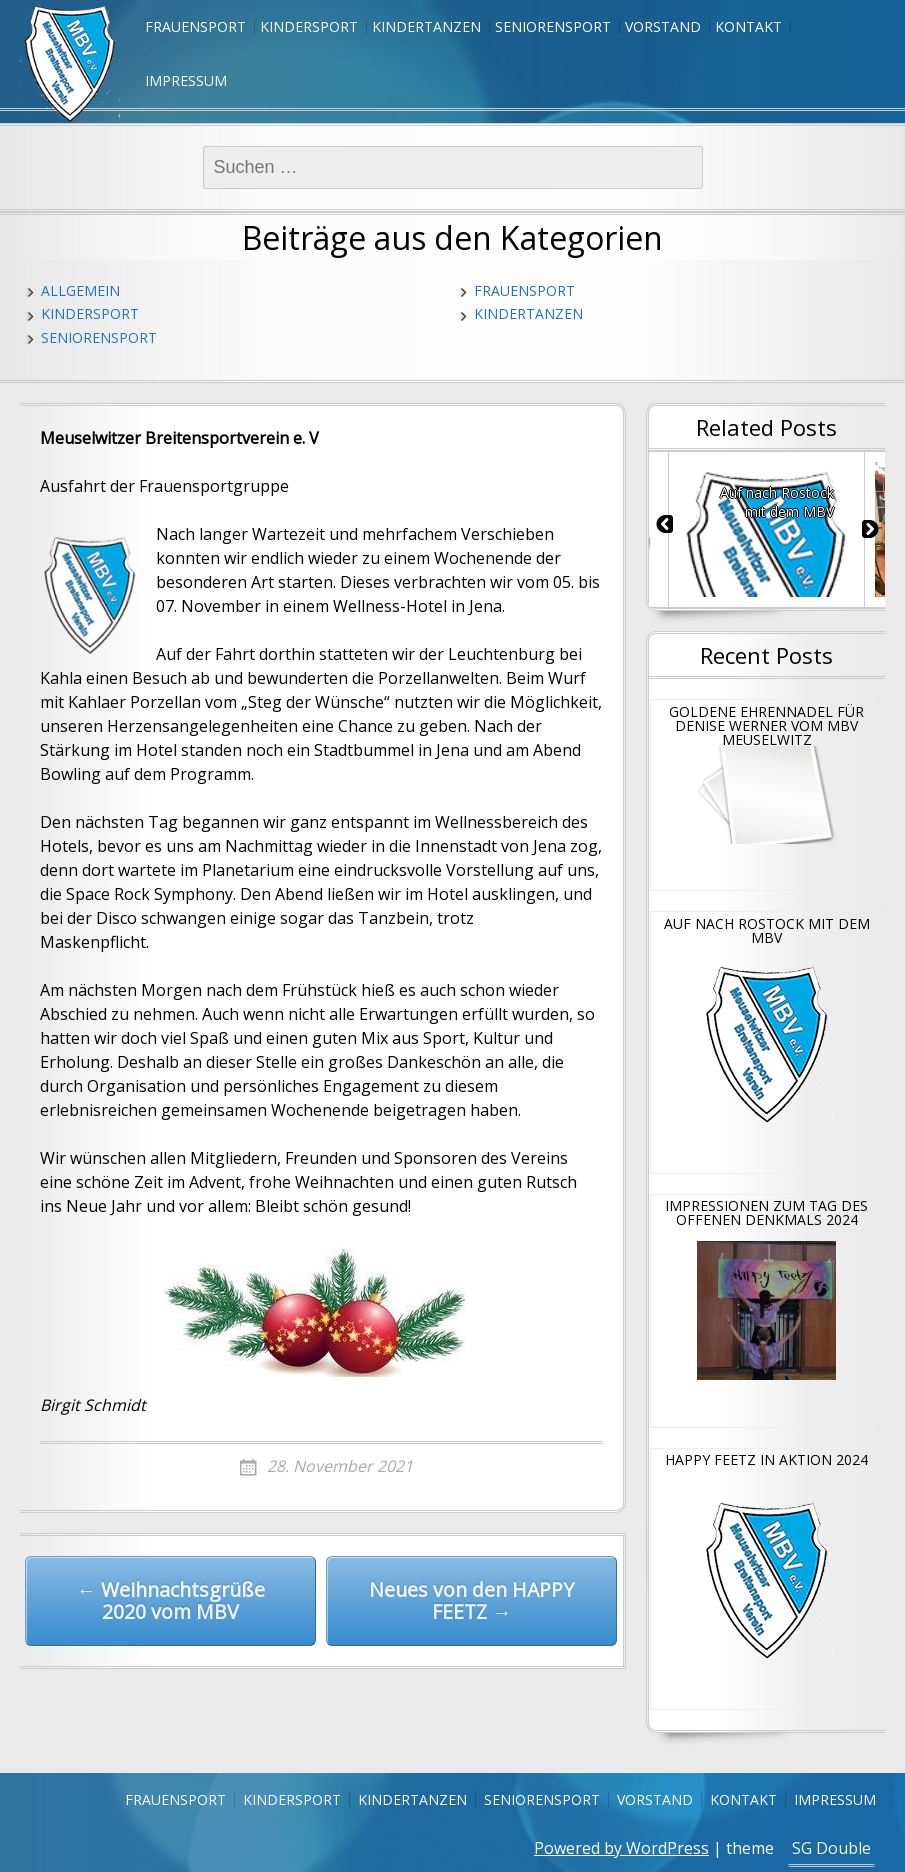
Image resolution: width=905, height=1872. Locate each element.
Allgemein (80, 290)
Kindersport (309, 26)
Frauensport (195, 26)
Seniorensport (553, 26)
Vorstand (663, 26)
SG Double (831, 1848)
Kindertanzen (426, 26)
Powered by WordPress (621, 1848)
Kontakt (748, 26)
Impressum (186, 80)
